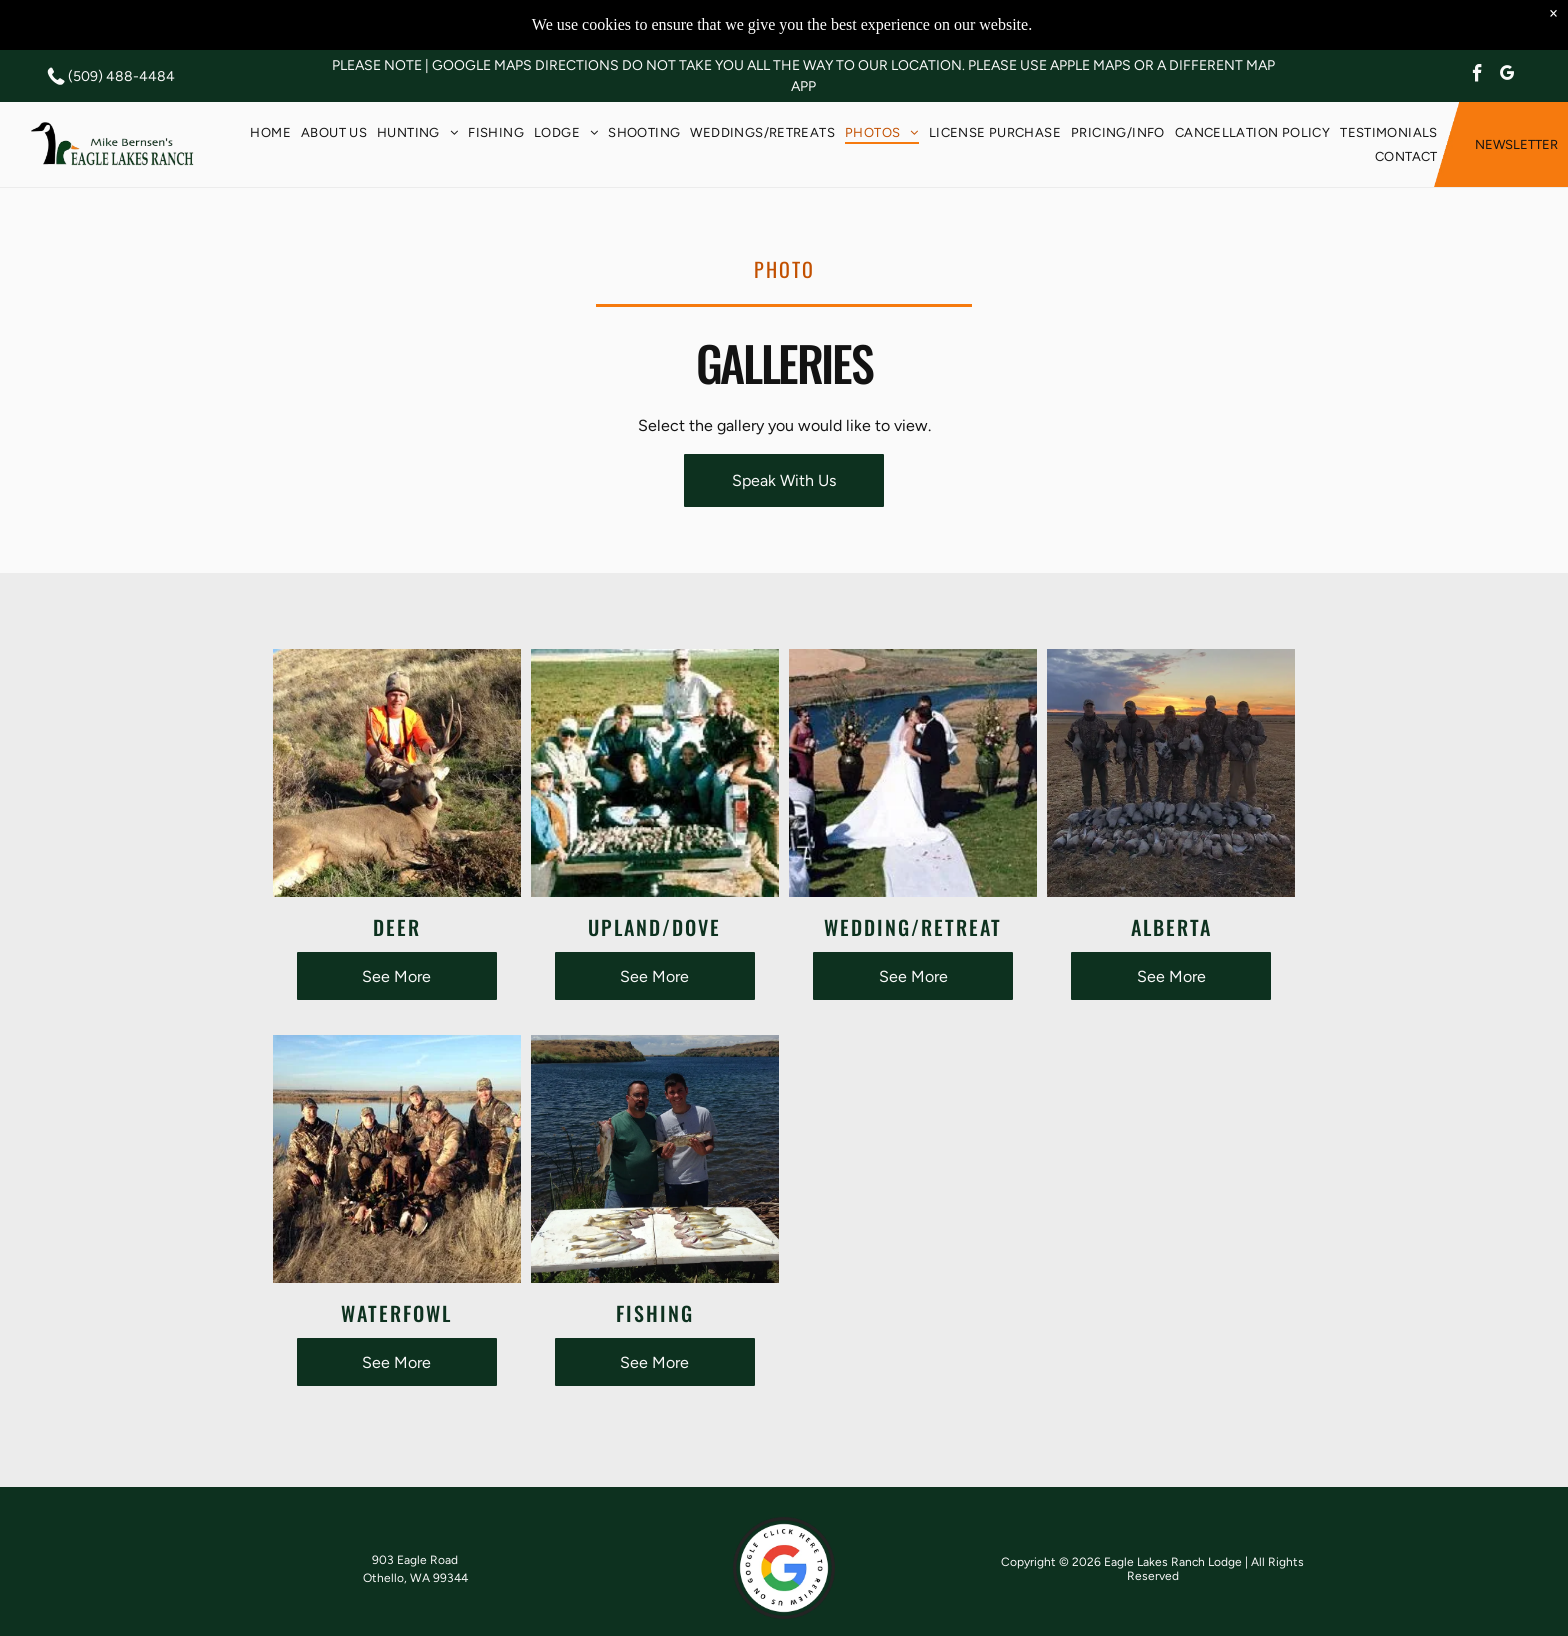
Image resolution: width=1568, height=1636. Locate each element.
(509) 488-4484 (121, 76)
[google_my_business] (1507, 76)
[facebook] (1477, 76)
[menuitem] (270, 132)
